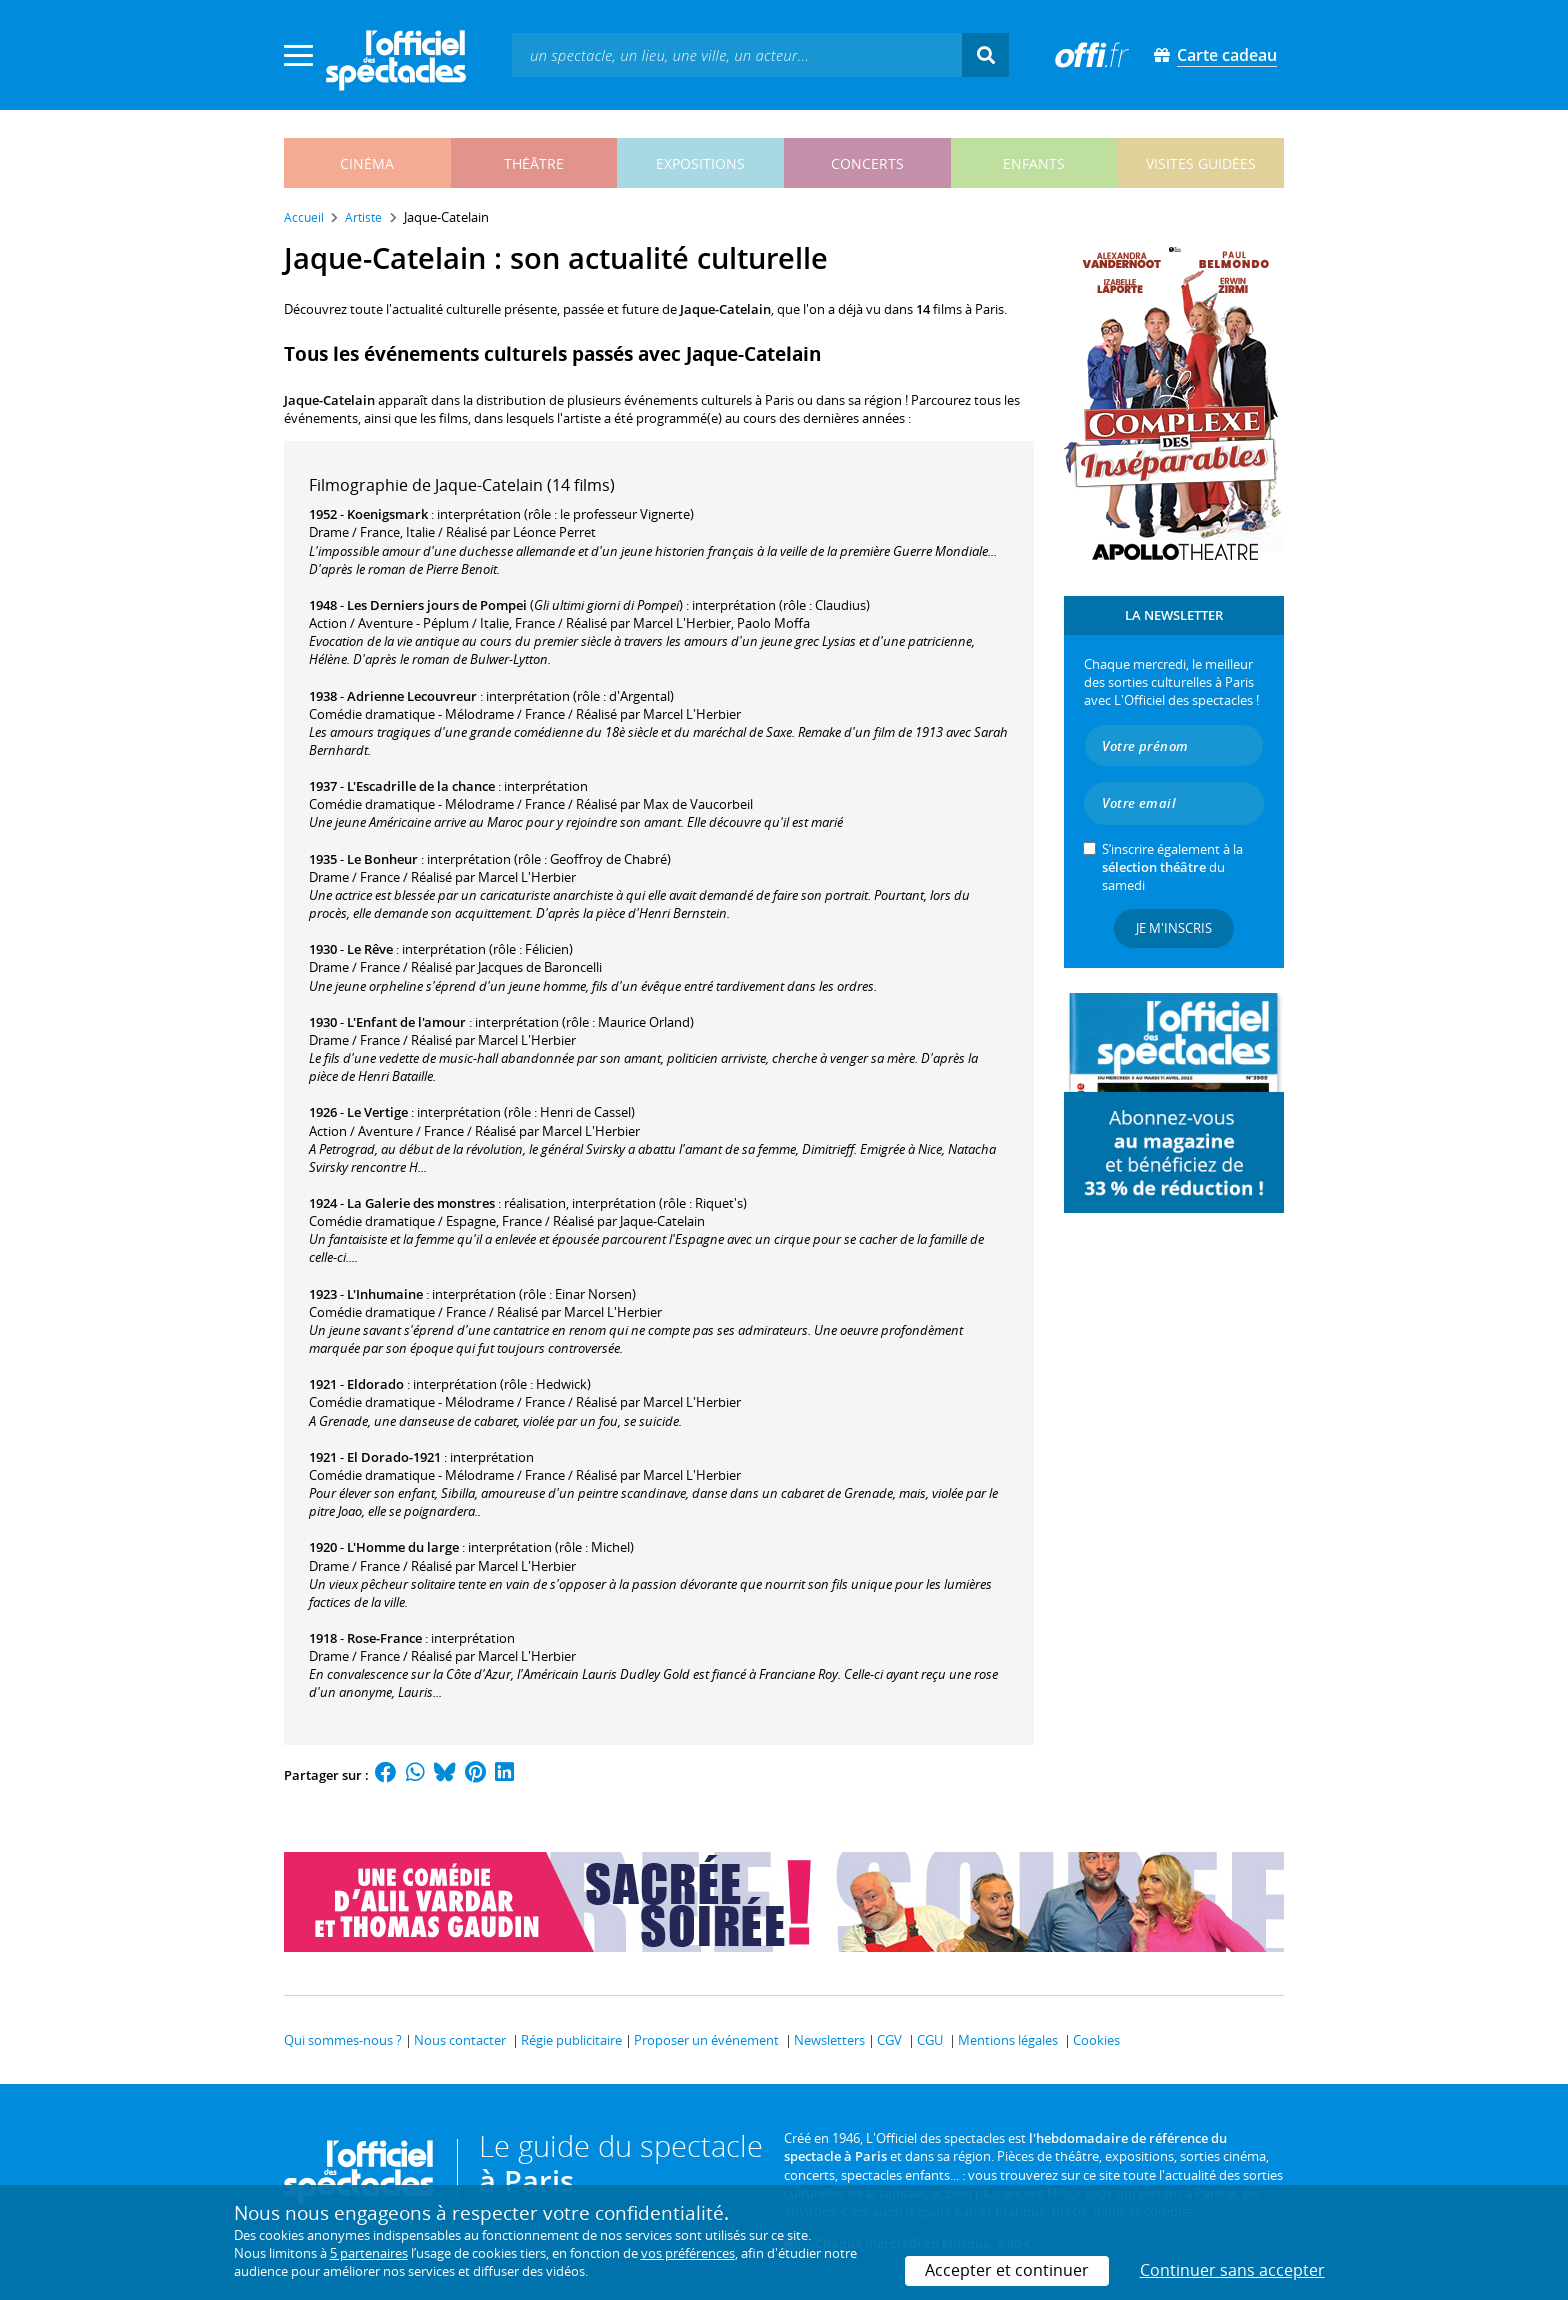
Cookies (1096, 2040)
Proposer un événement (706, 2040)
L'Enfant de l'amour (406, 1022)
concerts (867, 163)
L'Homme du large (403, 1547)
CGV (889, 2040)
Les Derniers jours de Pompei (437, 605)
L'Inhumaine (385, 1294)
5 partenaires (369, 2253)
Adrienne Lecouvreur (412, 696)
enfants (1034, 163)
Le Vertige (377, 1112)
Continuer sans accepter (1232, 2270)
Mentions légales (1008, 2040)
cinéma (367, 163)
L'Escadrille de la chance (421, 786)
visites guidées (1201, 163)
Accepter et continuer (1007, 2270)
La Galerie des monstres (421, 1203)
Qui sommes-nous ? (343, 2040)
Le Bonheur (382, 859)
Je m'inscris (1174, 928)
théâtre (534, 163)
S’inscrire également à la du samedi (1172, 867)
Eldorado (375, 1384)
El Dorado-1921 (394, 1457)
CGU (930, 2040)
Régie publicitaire (571, 2040)
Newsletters (829, 2040)
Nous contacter (460, 2040)
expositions (700, 163)
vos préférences (688, 2253)
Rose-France (384, 1638)
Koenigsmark (387, 514)
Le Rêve (370, 949)
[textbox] (737, 54)
